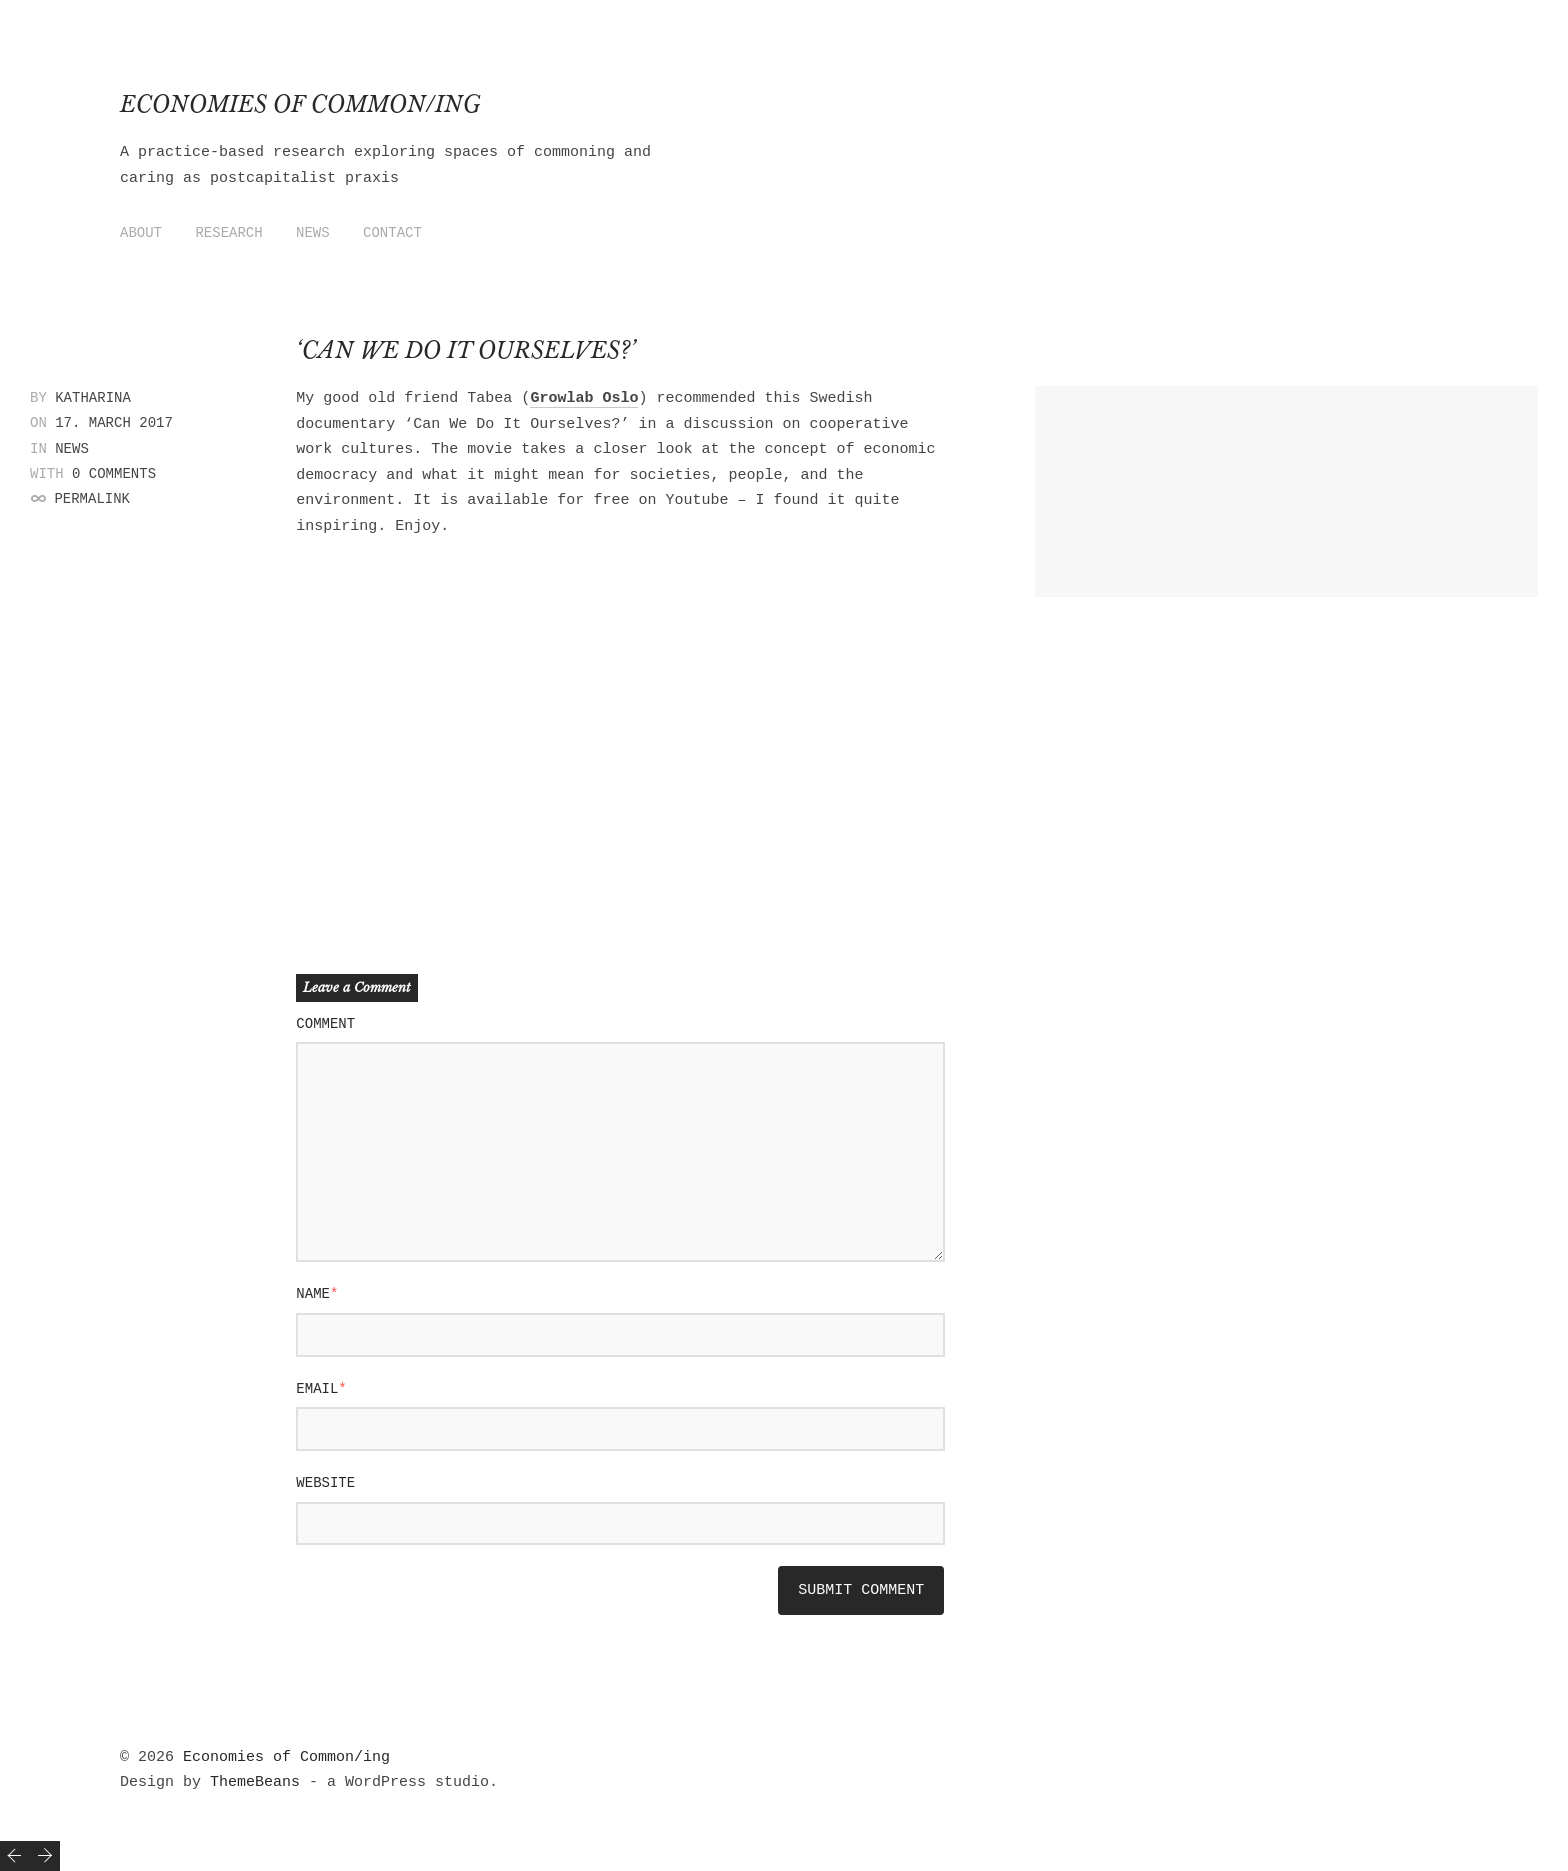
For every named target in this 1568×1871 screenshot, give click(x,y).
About (141, 233)
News (313, 233)
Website (325, 1483)
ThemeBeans (255, 1782)
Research (228, 233)
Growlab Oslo (584, 398)
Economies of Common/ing (300, 104)
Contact (392, 233)
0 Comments (114, 474)
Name (317, 1294)
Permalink (92, 499)
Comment (325, 1024)
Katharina (93, 398)
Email (321, 1389)
